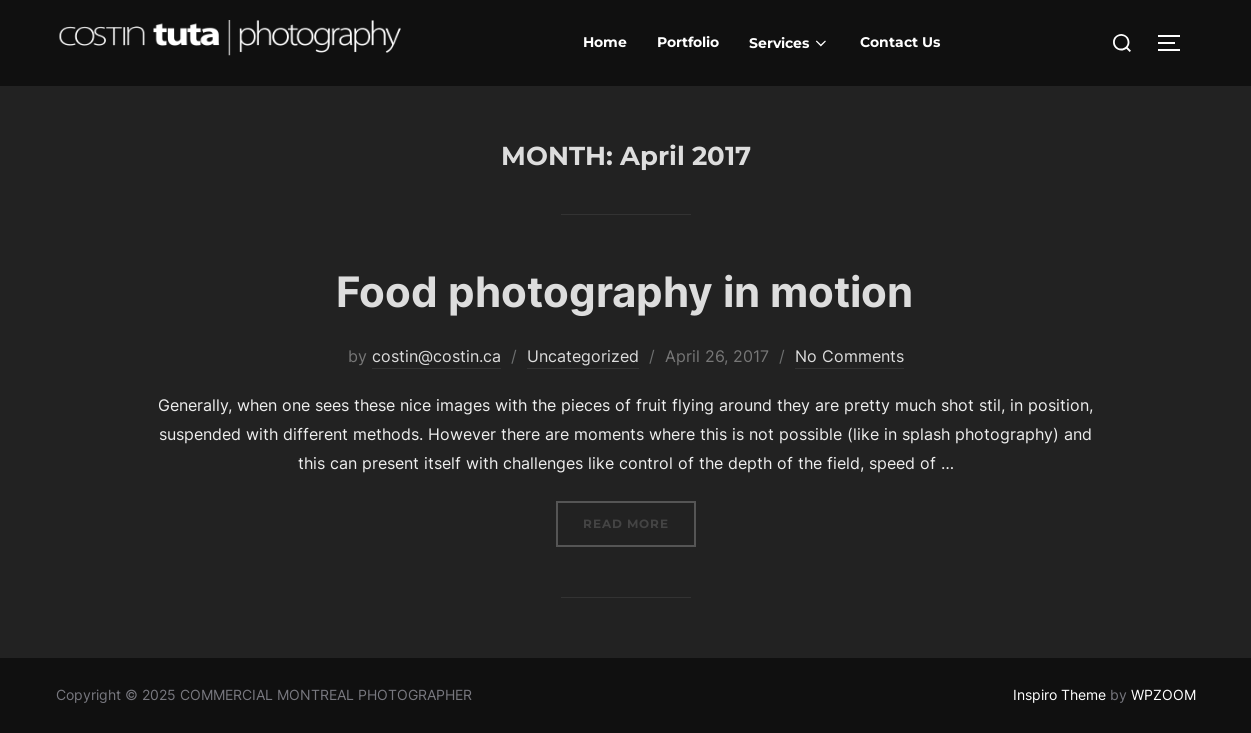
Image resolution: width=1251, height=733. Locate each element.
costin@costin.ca (436, 356)
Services (790, 43)
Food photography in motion (624, 291)
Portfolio (688, 42)
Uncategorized (583, 356)
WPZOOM (1163, 694)
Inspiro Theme (1059, 694)
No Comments (849, 356)
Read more (639, 521)
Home (605, 42)
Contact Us (900, 42)
